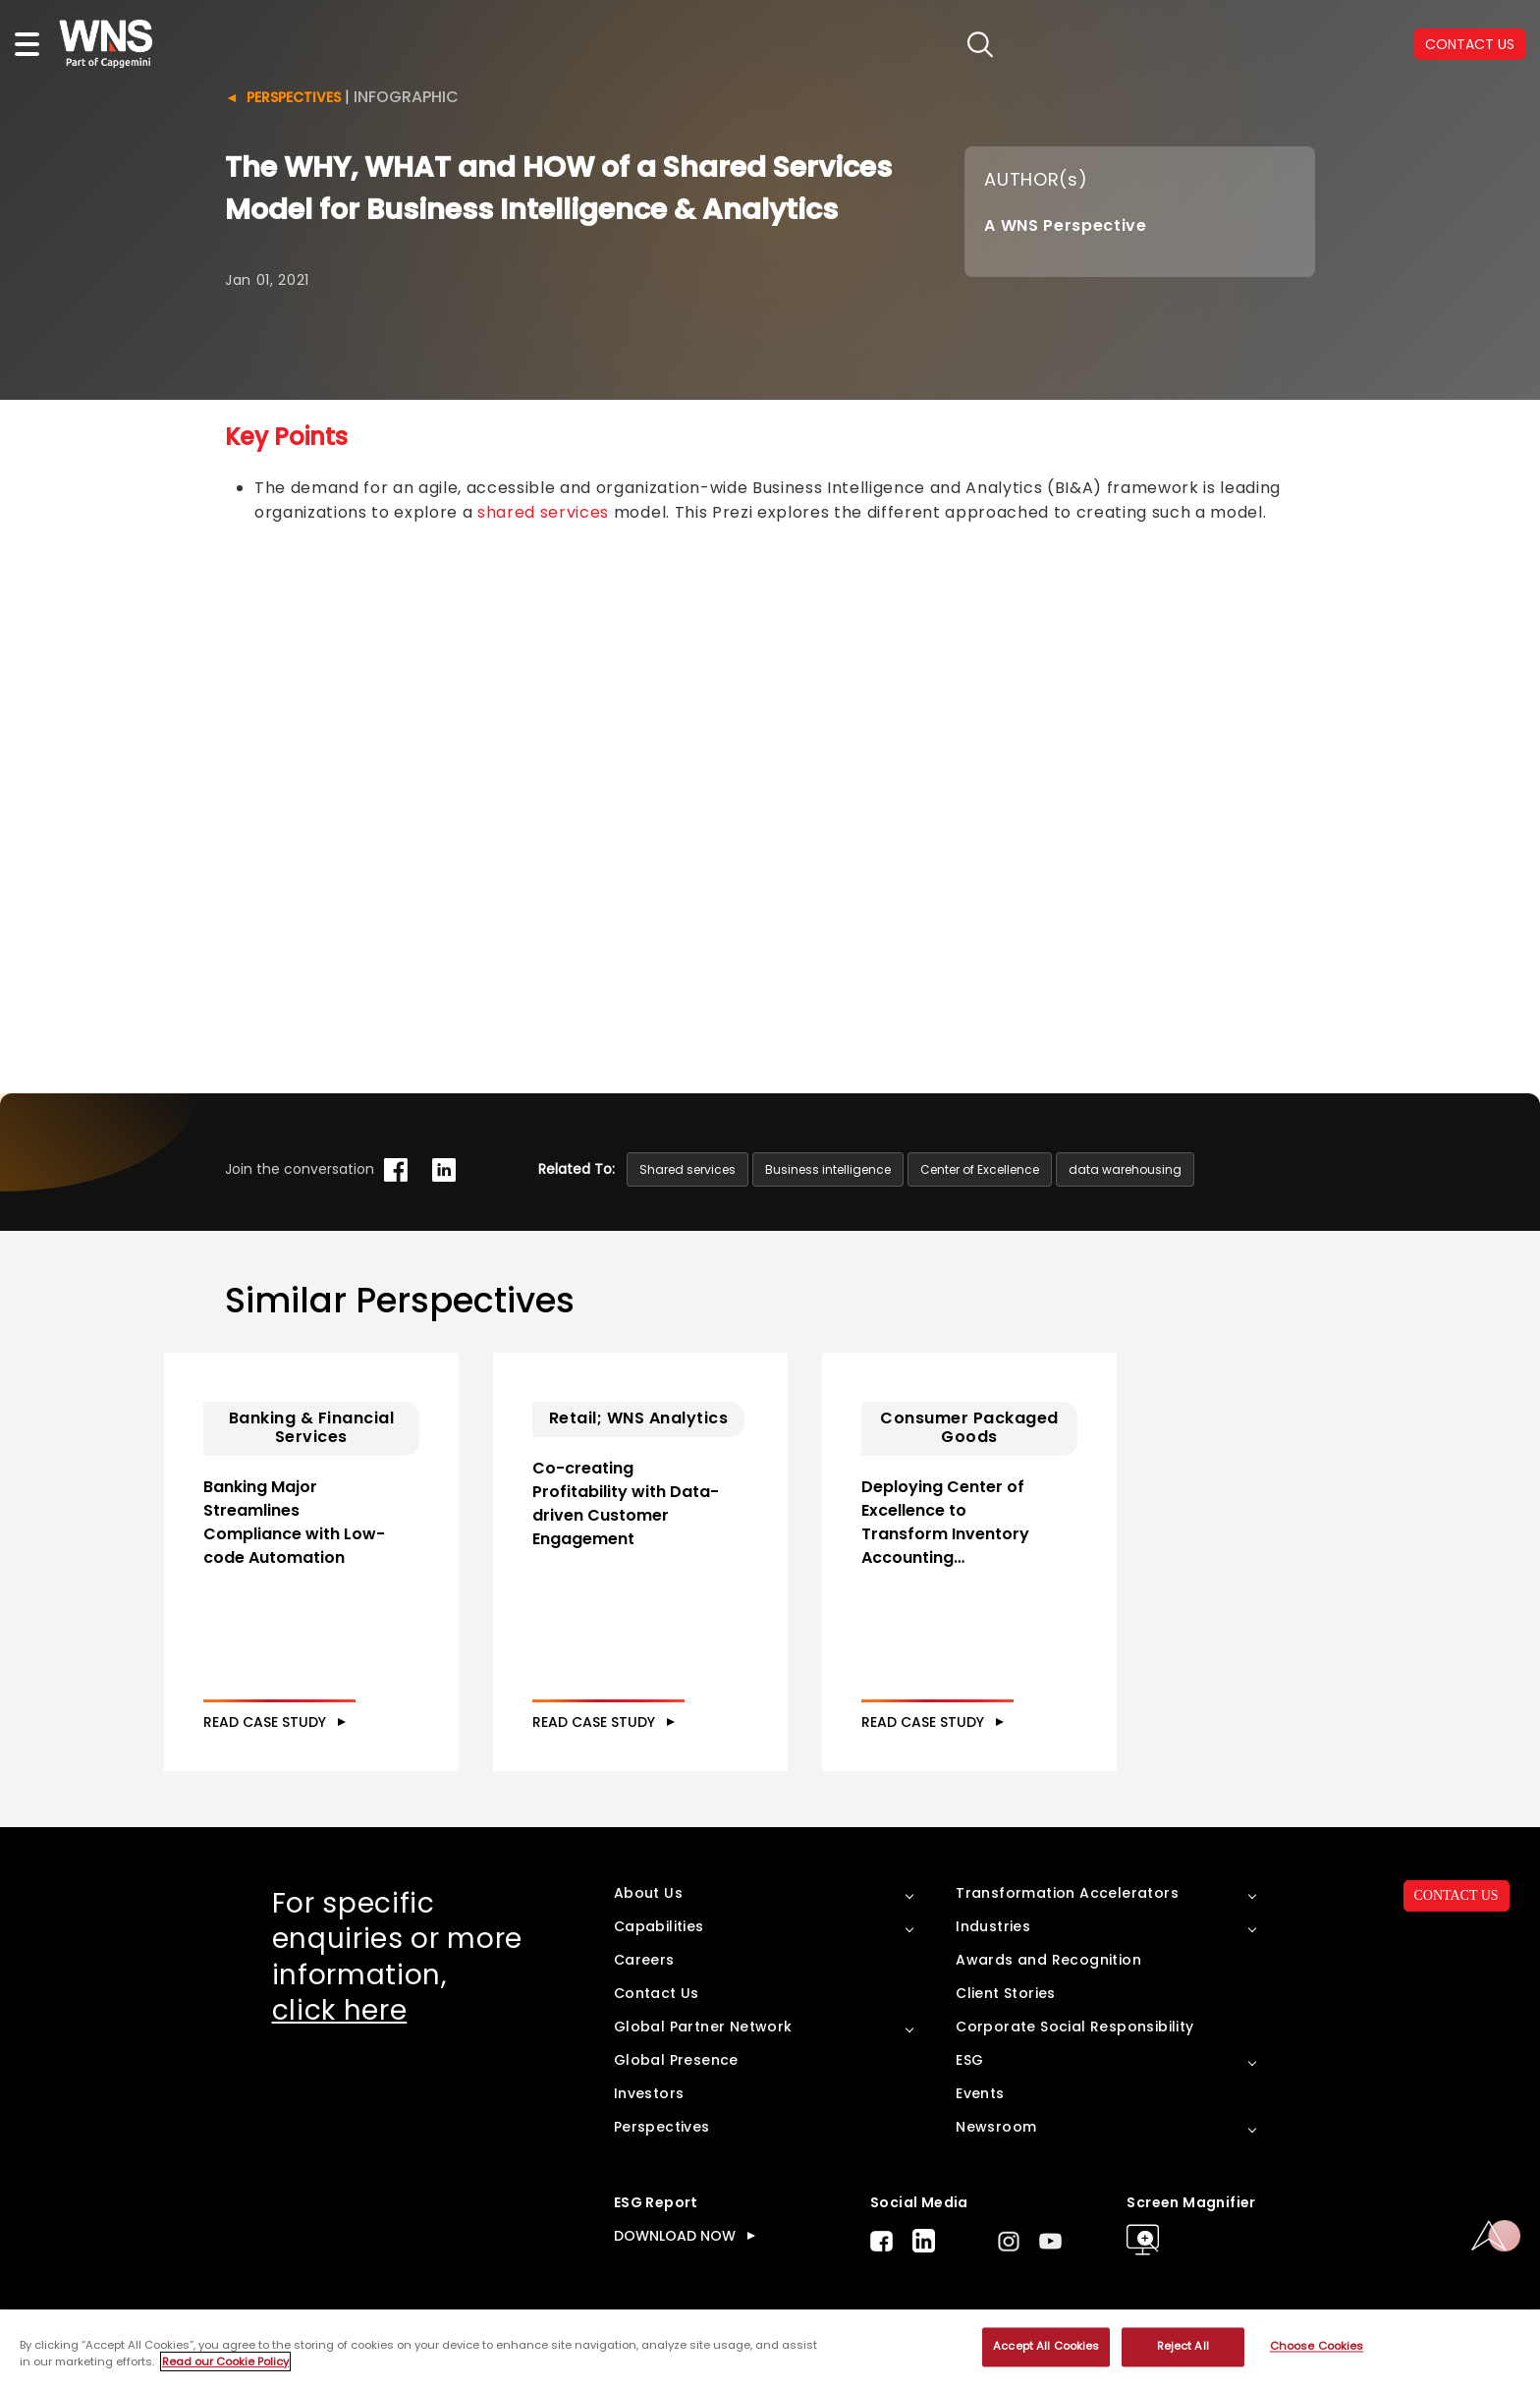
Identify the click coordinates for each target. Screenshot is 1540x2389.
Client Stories (1006, 1993)
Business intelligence (828, 1169)
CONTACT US (1456, 1895)
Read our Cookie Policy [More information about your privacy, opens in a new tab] (225, 2361)
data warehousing (1125, 1169)
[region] (770, 2349)
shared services (543, 512)
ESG (969, 2060)
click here (340, 2010)
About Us (648, 1893)
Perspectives (294, 97)
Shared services (687, 1169)
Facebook (881, 2241)
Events (980, 2093)
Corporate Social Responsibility (1074, 2026)
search (981, 45)
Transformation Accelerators (1067, 1893)
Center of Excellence (979, 1169)
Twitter (966, 2240)
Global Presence (676, 2060)
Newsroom (996, 2127)
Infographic (406, 96)
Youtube (1050, 2241)
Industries (993, 1926)
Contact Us (656, 1993)
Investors (649, 2093)
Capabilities (659, 1926)
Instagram (1008, 2241)
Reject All (1183, 2347)
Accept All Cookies (1046, 2347)
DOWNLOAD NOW (675, 2236)
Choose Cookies (1317, 2347)
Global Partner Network (703, 2026)
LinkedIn (923, 2240)
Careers (644, 1960)
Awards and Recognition (1048, 1960)
